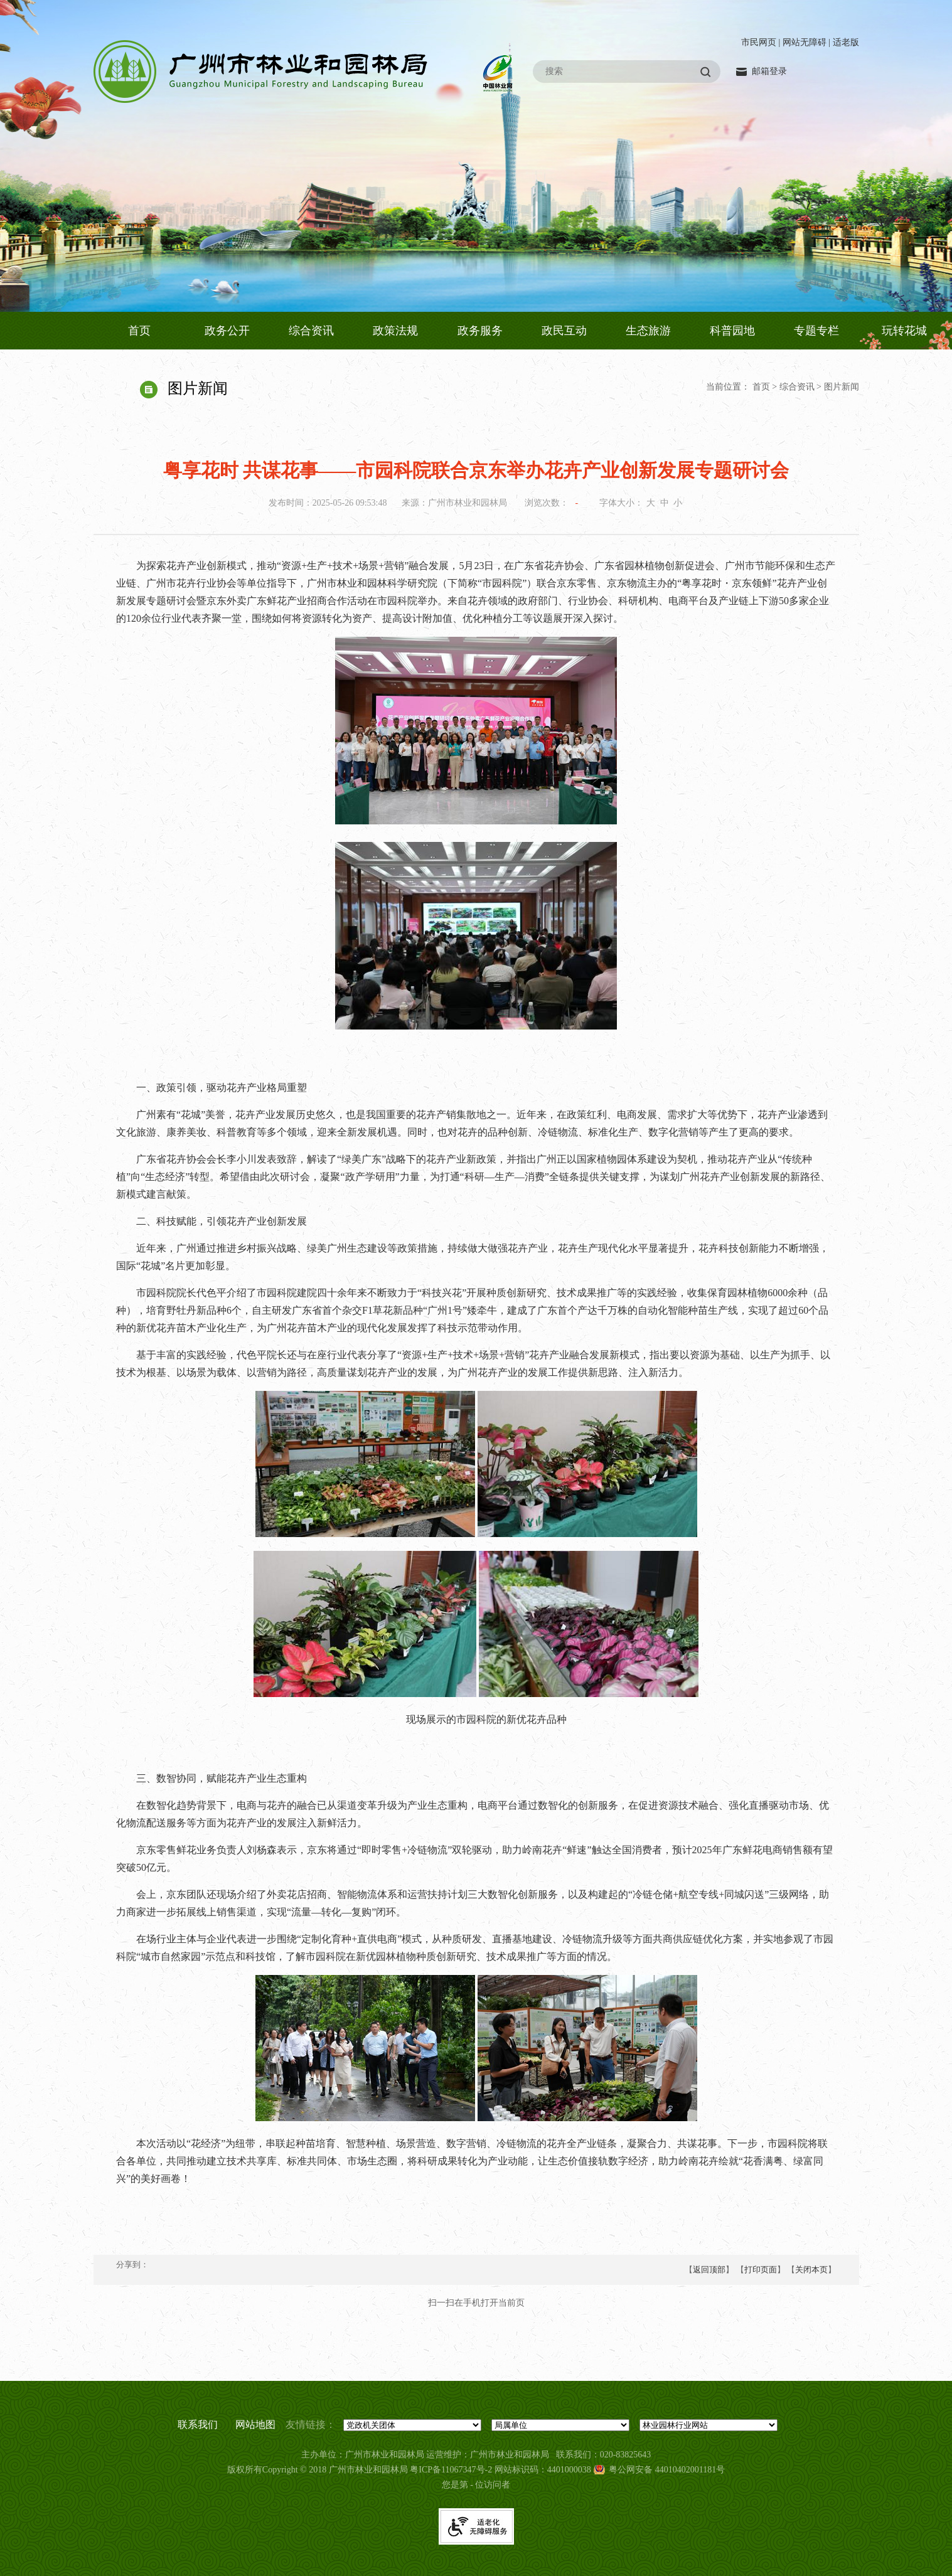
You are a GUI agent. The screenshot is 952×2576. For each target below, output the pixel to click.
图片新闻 (841, 386)
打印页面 (760, 2269)
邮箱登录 (769, 71)
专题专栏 (816, 330)
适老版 (846, 42)
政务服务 (480, 330)
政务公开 (227, 330)
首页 (139, 330)
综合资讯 (311, 330)
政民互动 (564, 330)
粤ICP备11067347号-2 (451, 2469)
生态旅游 (648, 330)
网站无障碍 (804, 42)
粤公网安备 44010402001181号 (667, 2469)
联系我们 (198, 2424)
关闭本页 (811, 2269)
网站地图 (255, 2424)
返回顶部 (709, 2269)
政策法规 (395, 330)
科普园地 (732, 330)
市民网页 (758, 42)
